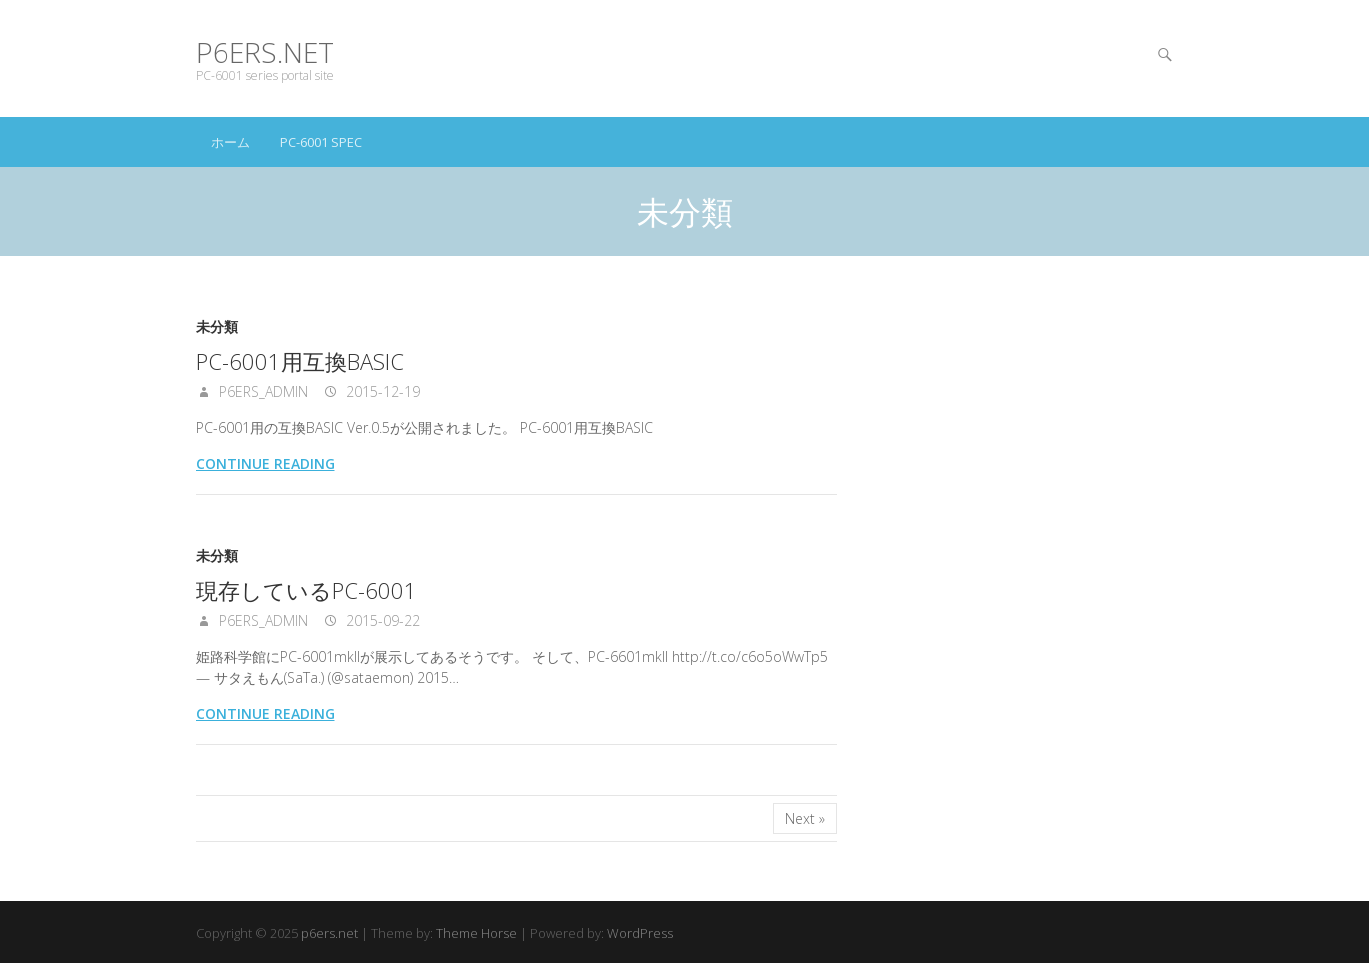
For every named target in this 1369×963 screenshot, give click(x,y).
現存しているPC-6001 (306, 590)
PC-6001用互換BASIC (300, 361)
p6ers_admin (261, 391)
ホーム (230, 142)
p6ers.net (265, 52)
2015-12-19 (381, 391)
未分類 (217, 326)
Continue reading (265, 463)
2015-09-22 (381, 620)
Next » (805, 818)
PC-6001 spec (321, 142)
